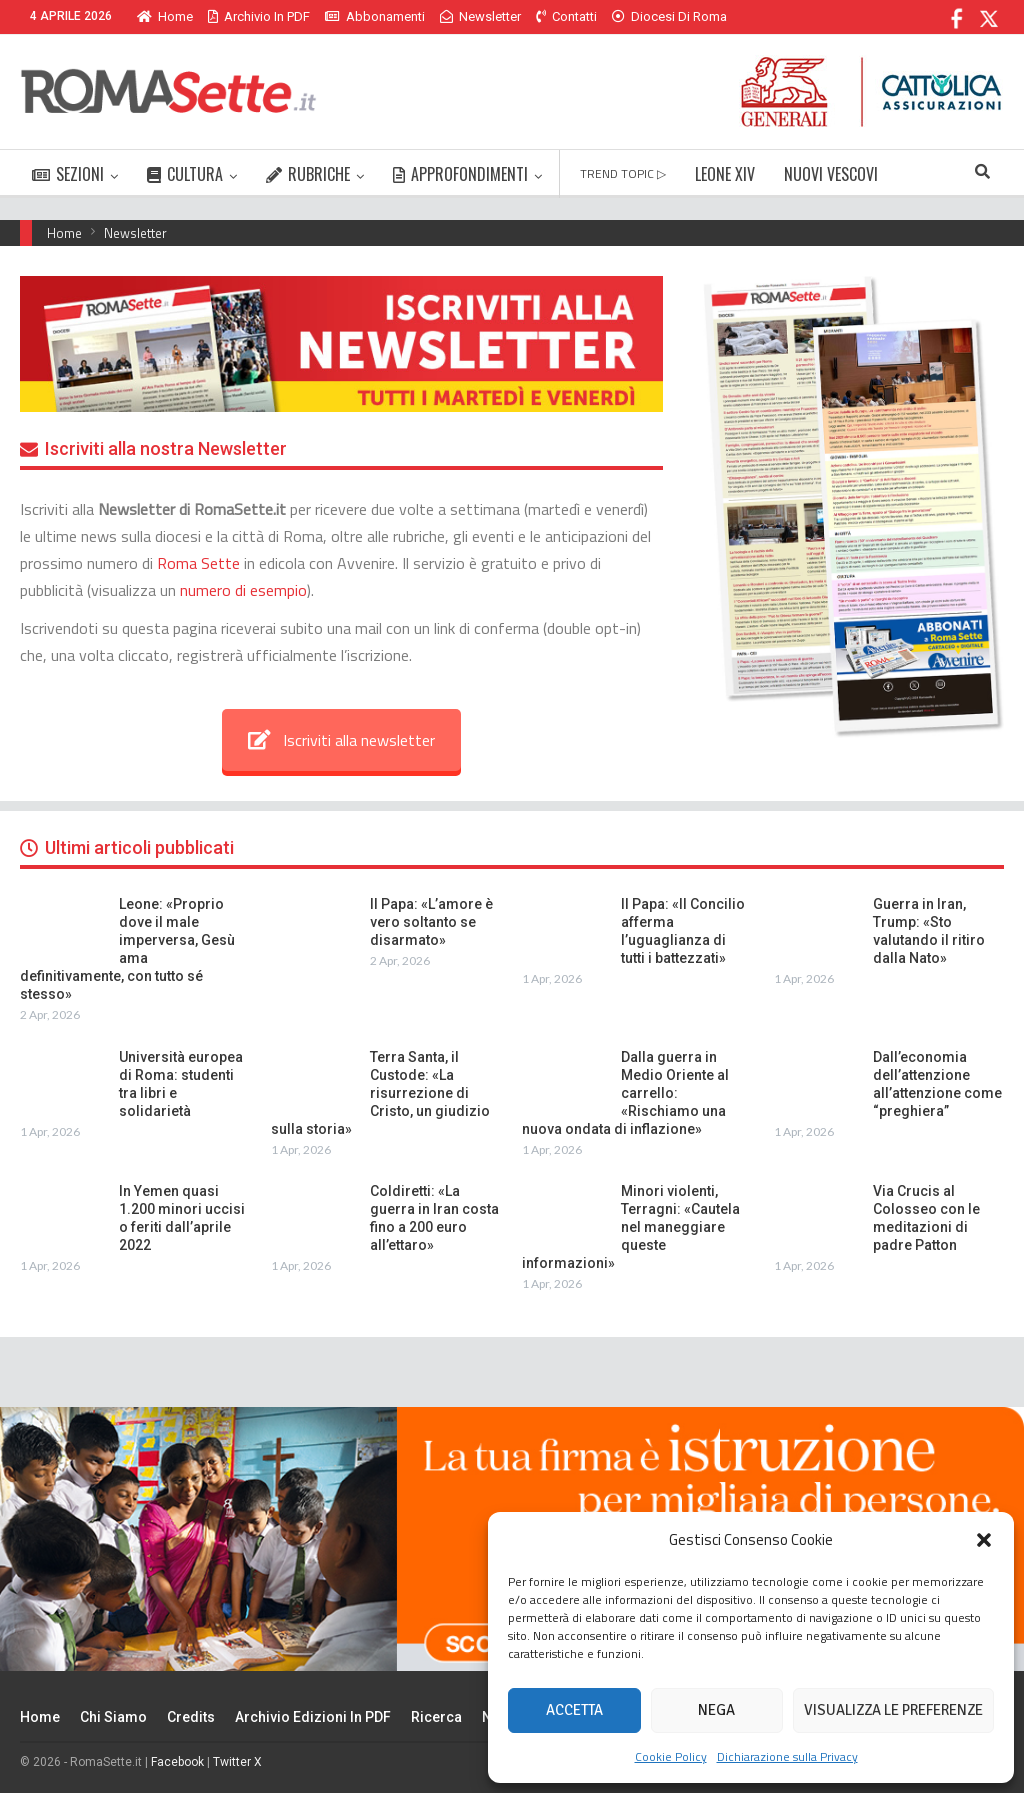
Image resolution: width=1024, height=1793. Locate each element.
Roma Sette (198, 563)
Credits (191, 1717)
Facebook (177, 1762)
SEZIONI (68, 174)
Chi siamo (113, 1717)
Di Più (633, 16)
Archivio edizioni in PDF (313, 1717)
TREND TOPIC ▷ (623, 173)
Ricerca (436, 1717)
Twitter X (237, 1762)
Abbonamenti (375, 16)
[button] (984, 1540)
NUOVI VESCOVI (831, 174)
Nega (716, 1710)
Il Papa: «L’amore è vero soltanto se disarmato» (431, 922)
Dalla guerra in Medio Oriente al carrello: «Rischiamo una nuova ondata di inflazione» (625, 1093)
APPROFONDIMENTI (460, 174)
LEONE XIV (725, 174)
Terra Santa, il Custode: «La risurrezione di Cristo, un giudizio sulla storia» (380, 1093)
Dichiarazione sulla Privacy (787, 1756)
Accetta (574, 1710)
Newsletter (480, 16)
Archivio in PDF (259, 16)
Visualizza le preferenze (893, 1710)
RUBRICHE (308, 174)
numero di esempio (243, 590)
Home (165, 16)
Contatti (566, 16)
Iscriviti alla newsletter (341, 740)
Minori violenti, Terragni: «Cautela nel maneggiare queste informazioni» (631, 1227)
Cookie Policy (671, 1756)
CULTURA (185, 174)
